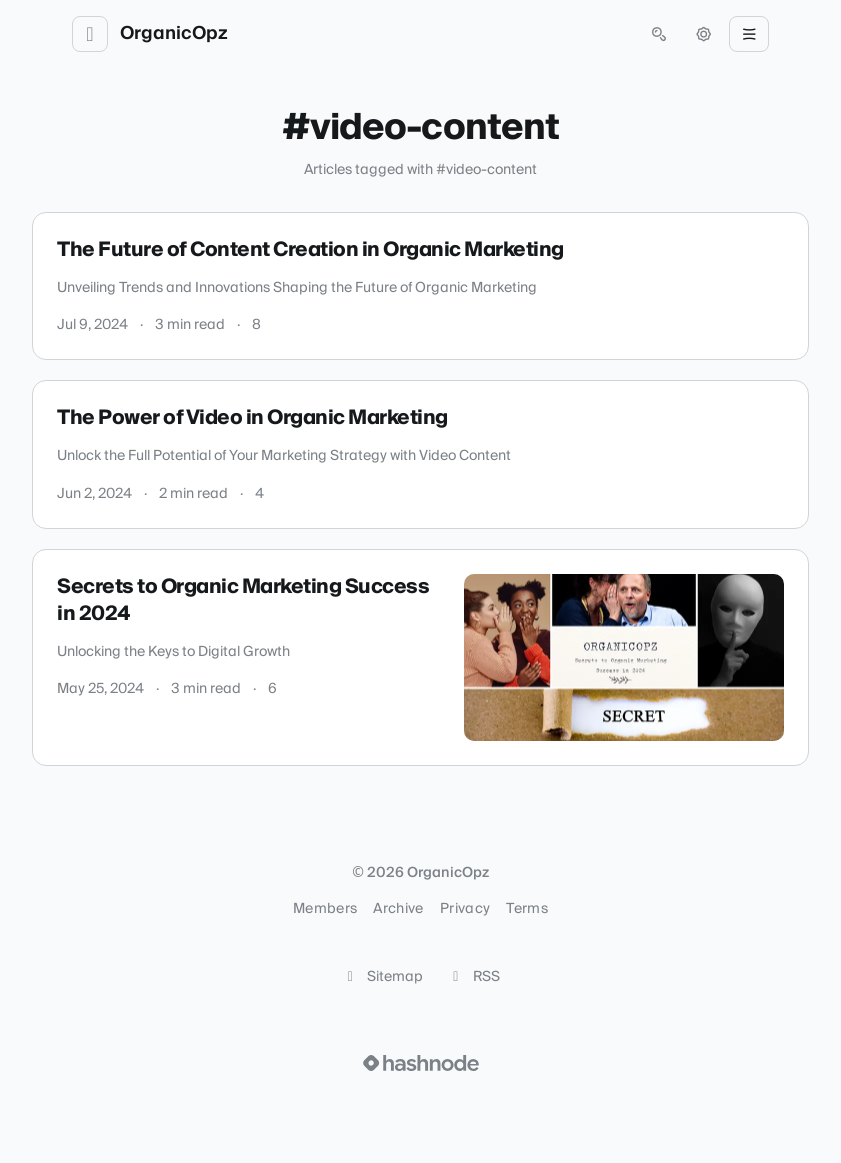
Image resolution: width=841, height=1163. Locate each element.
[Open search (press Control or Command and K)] (659, 34)
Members (325, 909)
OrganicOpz (174, 34)
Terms (527, 909)
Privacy (465, 909)
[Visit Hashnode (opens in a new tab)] (421, 1063)
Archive (398, 909)
